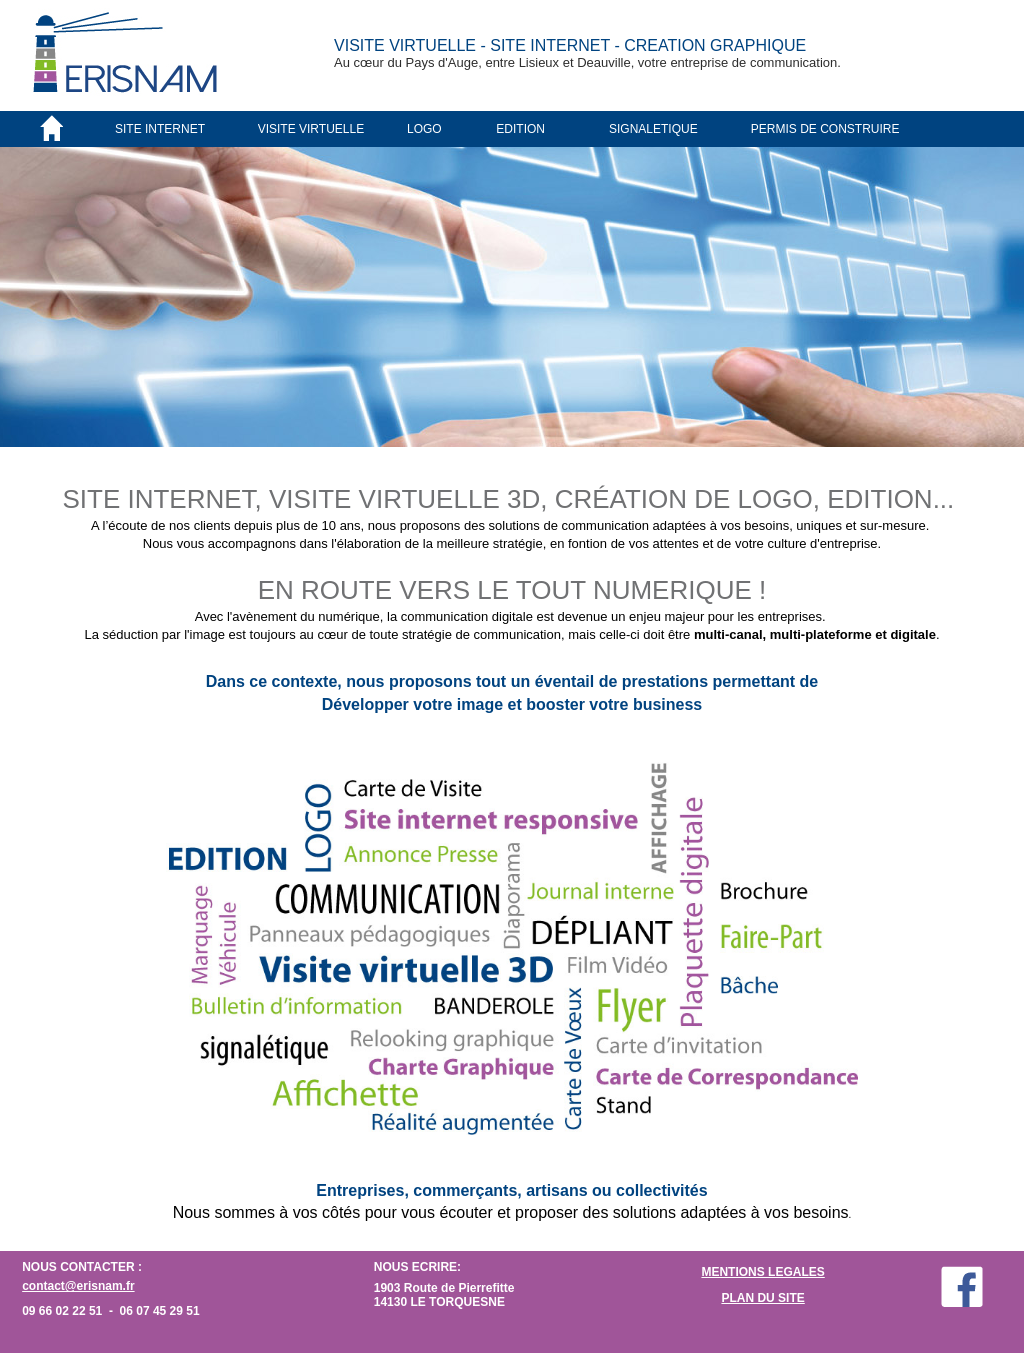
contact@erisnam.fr (78, 1286)
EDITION (520, 129)
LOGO (424, 129)
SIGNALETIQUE (653, 129)
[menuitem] (185, 129)
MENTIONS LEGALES (762, 1272)
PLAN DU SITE (762, 1298)
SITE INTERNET (160, 129)
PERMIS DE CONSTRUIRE (825, 129)
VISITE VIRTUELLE (311, 129)
